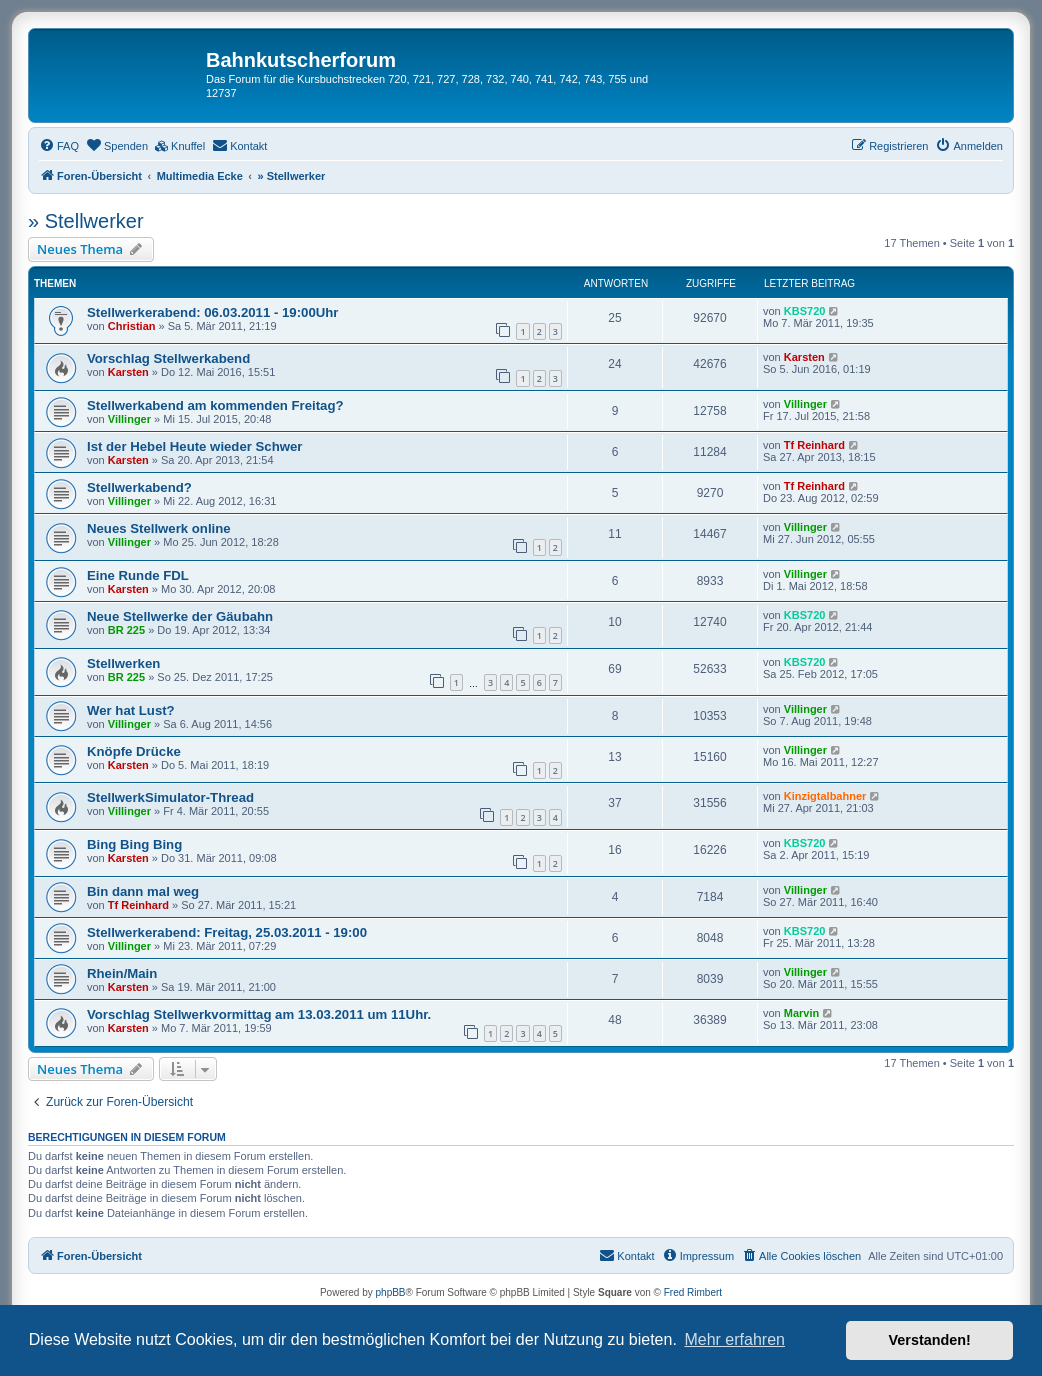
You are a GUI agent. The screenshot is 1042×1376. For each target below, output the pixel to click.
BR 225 (126, 630)
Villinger (129, 419)
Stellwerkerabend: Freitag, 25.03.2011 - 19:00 (227, 932)
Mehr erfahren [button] (734, 1339)
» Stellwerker (86, 221)
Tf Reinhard (814, 445)
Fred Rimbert (693, 1292)
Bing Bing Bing (134, 844)
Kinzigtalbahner (825, 796)
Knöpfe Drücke (134, 751)
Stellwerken (123, 663)
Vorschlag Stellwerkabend (168, 358)
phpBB (391, 1292)
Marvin (801, 1013)
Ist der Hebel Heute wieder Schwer (194, 446)
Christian (132, 326)
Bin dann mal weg (143, 891)
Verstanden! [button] (930, 1340)
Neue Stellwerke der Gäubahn (180, 616)
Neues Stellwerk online (159, 528)
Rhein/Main (122, 973)
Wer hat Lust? (131, 710)
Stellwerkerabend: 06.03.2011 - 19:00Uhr (212, 312)
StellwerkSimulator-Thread (170, 797)
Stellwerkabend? (139, 487)
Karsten (128, 372)
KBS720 (805, 311)
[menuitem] (59, 146)
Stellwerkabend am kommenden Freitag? (215, 405)
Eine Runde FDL (138, 575)
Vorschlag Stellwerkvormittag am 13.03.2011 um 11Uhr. (259, 1014)
